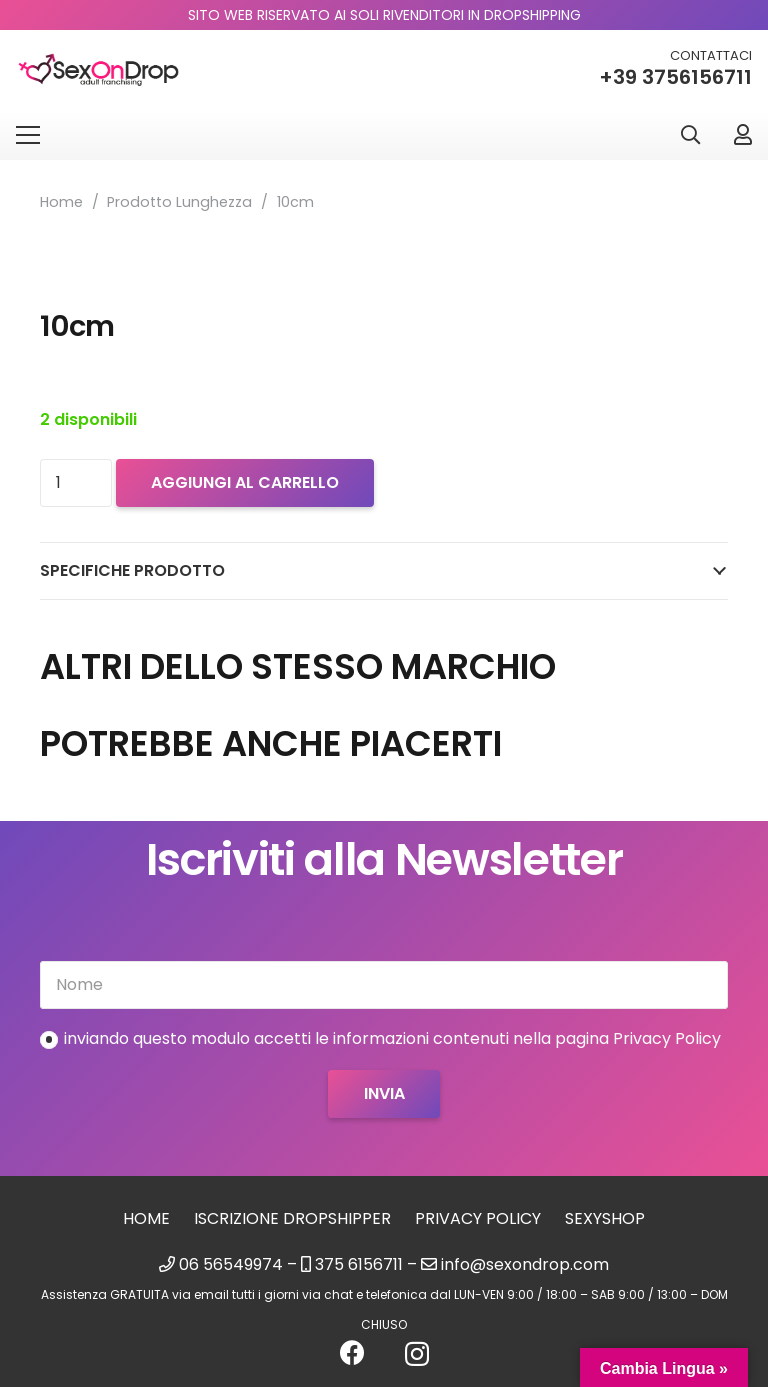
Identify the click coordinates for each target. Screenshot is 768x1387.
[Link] (743, 134)
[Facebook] (352, 1352)
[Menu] (28, 135)
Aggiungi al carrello (245, 482)
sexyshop (605, 1218)
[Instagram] (417, 1354)
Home (61, 202)
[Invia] (383, 1094)
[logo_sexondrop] (98, 70)
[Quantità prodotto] (76, 483)
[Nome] (384, 985)
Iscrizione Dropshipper (292, 1218)
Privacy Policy (478, 1218)
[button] (690, 135)
